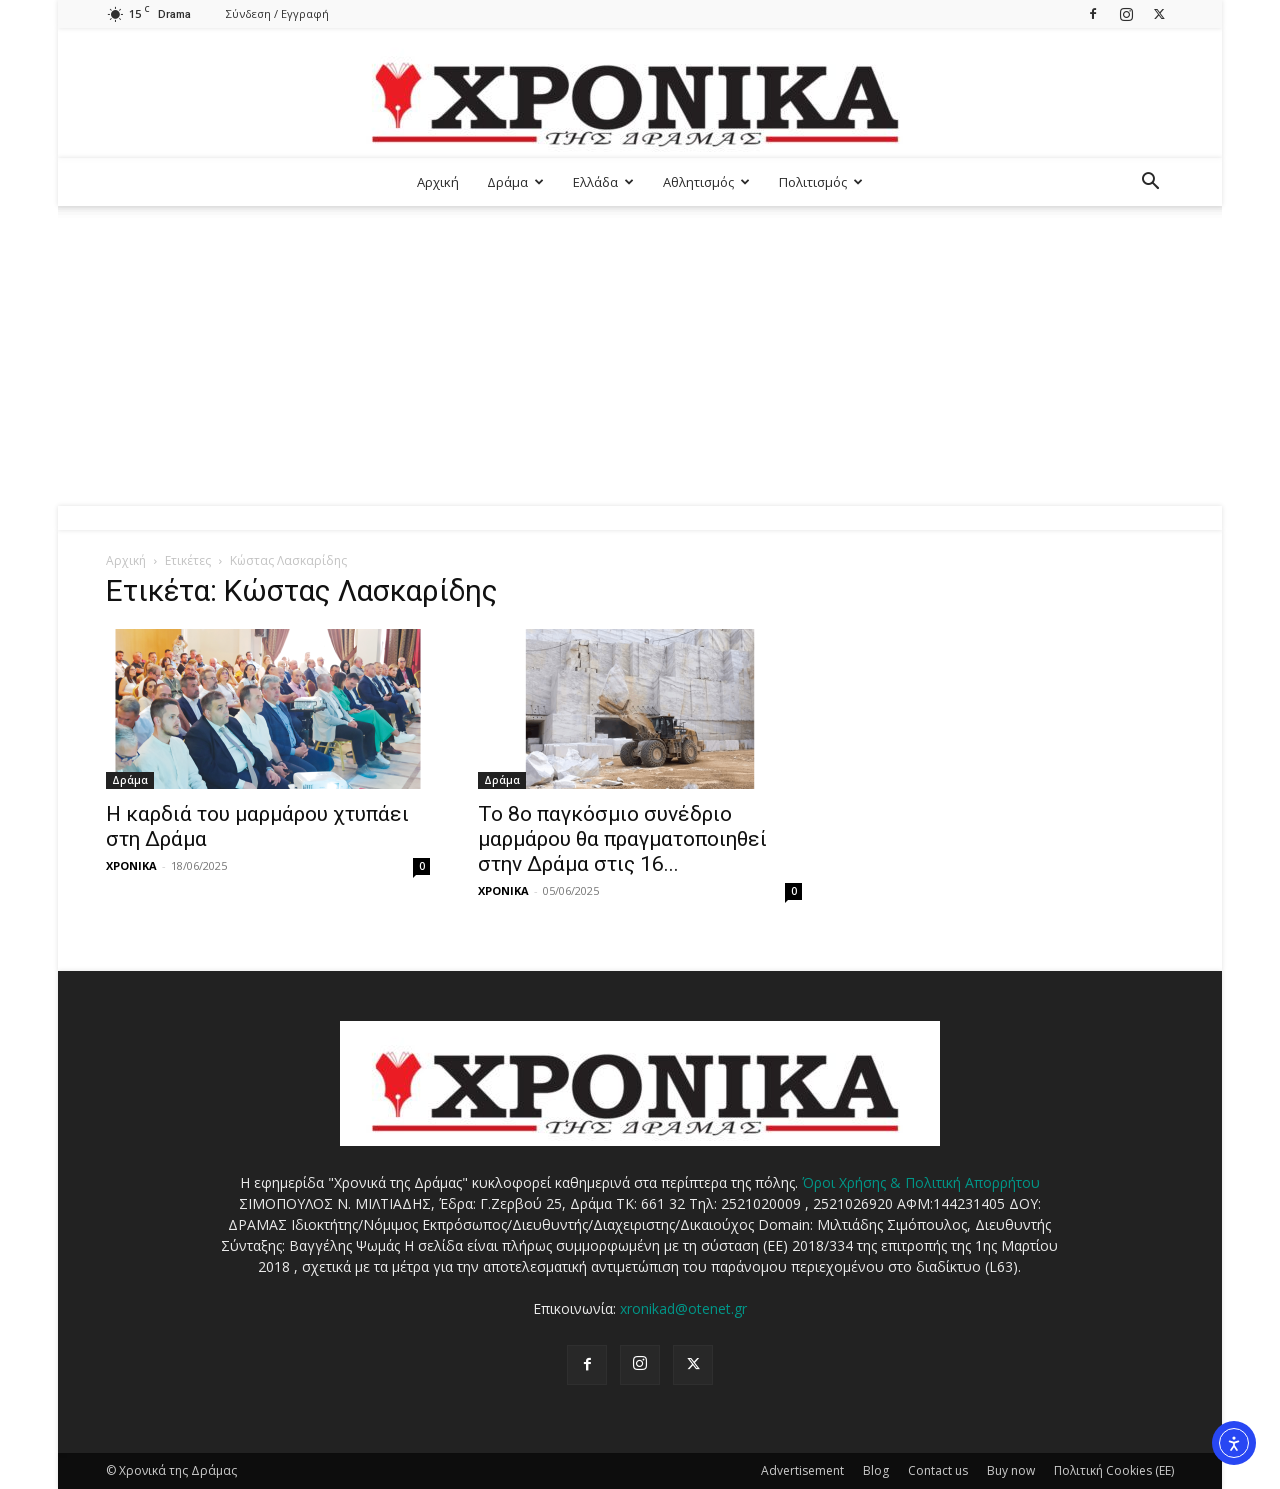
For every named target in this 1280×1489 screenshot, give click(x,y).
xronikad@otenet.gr (683, 1308)
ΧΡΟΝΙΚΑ (131, 865)
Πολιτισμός (821, 182)
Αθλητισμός (706, 182)
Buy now (1011, 1470)
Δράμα (515, 182)
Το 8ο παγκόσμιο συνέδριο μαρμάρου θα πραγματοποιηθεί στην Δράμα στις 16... (622, 839)
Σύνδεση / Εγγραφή (277, 13)
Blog (876, 1470)
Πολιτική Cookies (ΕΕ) (1114, 1470)
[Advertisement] (640, 356)
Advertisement (802, 1470)
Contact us (938, 1470)
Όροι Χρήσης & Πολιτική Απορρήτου (921, 1182)
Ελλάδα (603, 182)
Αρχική (438, 182)
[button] (1150, 183)
